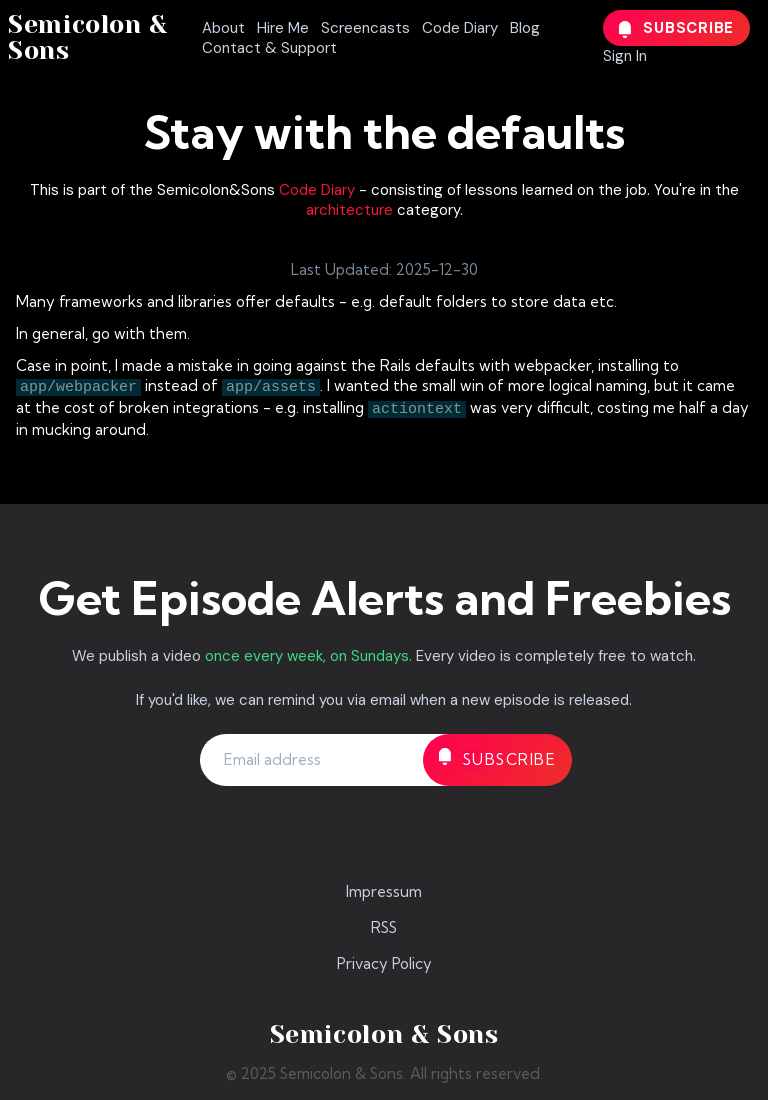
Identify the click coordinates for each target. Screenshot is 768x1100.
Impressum (384, 891)
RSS (384, 927)
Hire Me (283, 28)
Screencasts (365, 28)
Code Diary (460, 28)
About (223, 28)
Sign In (625, 56)
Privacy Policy (384, 963)
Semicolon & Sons (88, 37)
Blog (525, 28)
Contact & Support (269, 48)
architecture (349, 210)
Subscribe (677, 28)
